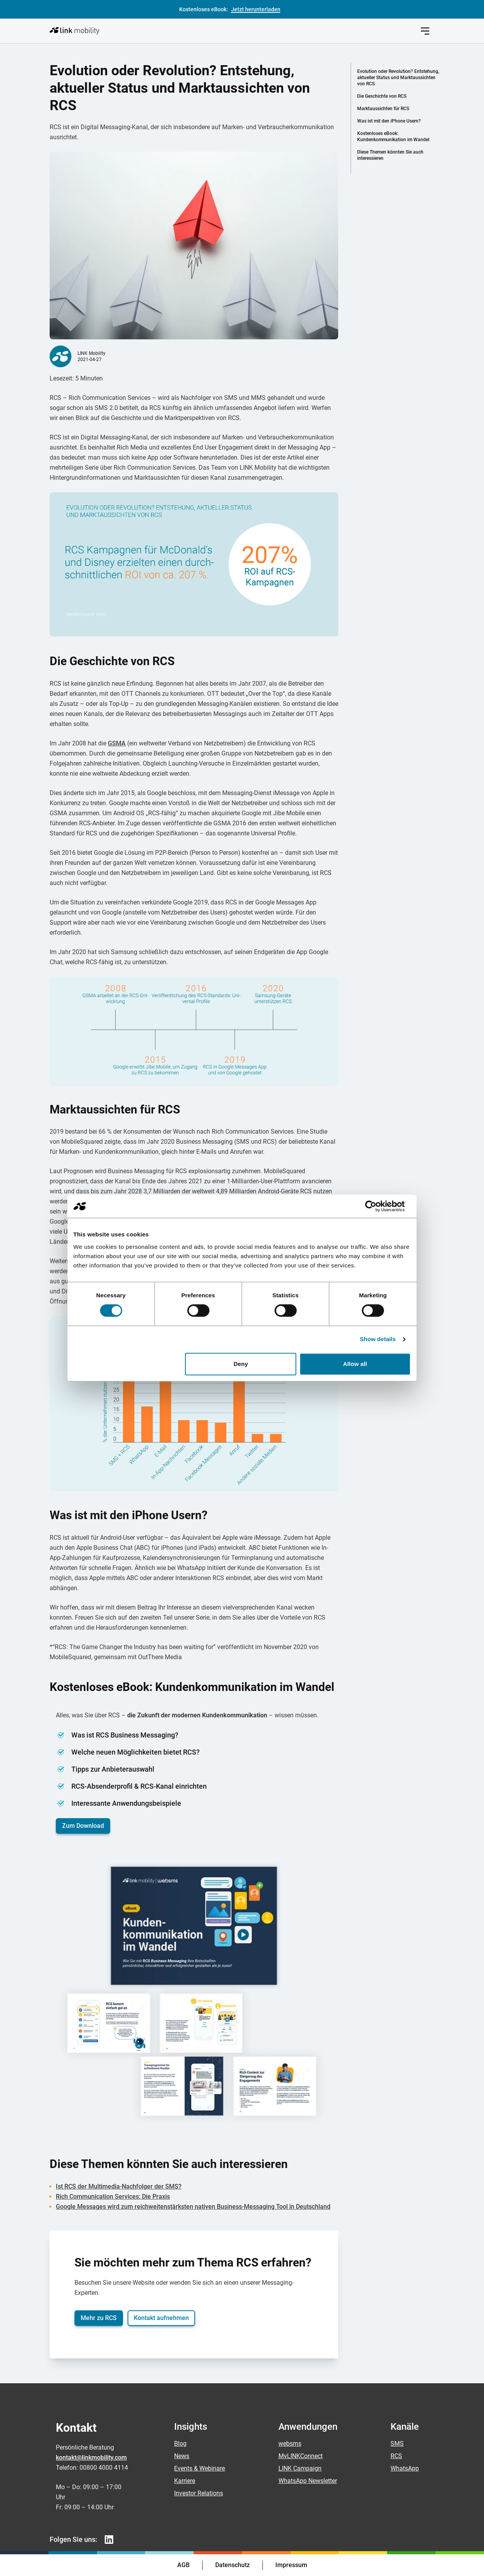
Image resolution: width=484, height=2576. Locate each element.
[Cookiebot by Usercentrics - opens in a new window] (377, 1206)
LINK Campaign (300, 2468)
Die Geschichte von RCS (381, 96)
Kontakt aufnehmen (161, 2318)
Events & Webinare (199, 2468)
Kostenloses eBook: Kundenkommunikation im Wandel (393, 136)
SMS (397, 2443)
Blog (180, 2443)
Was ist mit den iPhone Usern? (389, 121)
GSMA (117, 743)
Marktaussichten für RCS (383, 108)
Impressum (291, 2565)
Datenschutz (232, 2565)
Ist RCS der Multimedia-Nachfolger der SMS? (119, 2186)
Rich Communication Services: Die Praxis (113, 2196)
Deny (240, 1364)
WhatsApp (405, 2468)
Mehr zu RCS (99, 2318)
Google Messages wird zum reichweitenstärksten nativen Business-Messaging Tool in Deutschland (193, 2206)
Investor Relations (198, 2493)
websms (289, 2443)
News (181, 2456)
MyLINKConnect (300, 2456)
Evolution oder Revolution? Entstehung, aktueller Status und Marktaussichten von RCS (398, 77)
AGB (183, 2565)
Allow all (355, 1364)
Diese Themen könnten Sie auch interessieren (390, 155)
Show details (378, 1339)
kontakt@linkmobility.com (91, 2457)
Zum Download (83, 1825)
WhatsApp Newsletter (307, 2480)
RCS (396, 2456)
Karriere (184, 2480)
